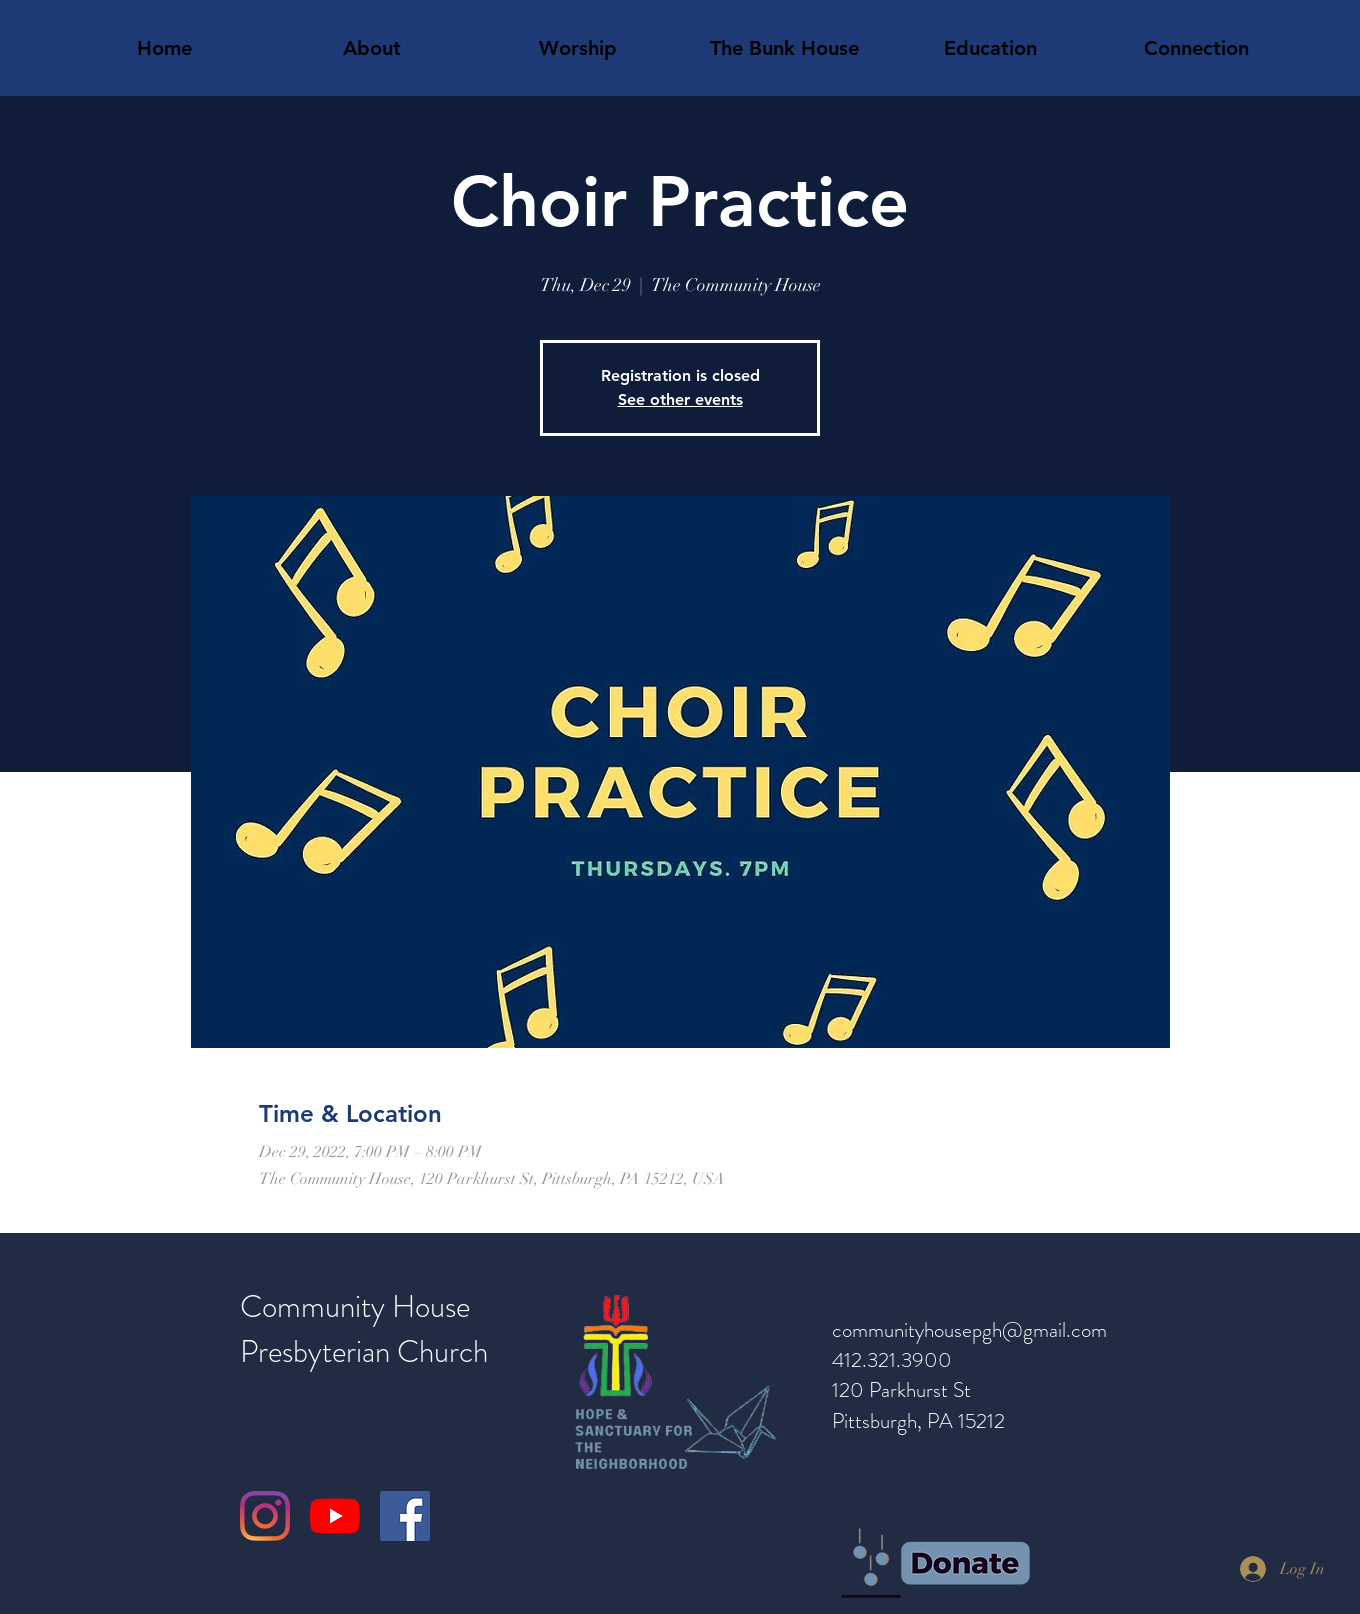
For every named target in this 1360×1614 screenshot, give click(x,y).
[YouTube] (335, 1516)
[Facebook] (405, 1516)
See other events (680, 399)
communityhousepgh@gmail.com (969, 1330)
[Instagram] (265, 1516)
